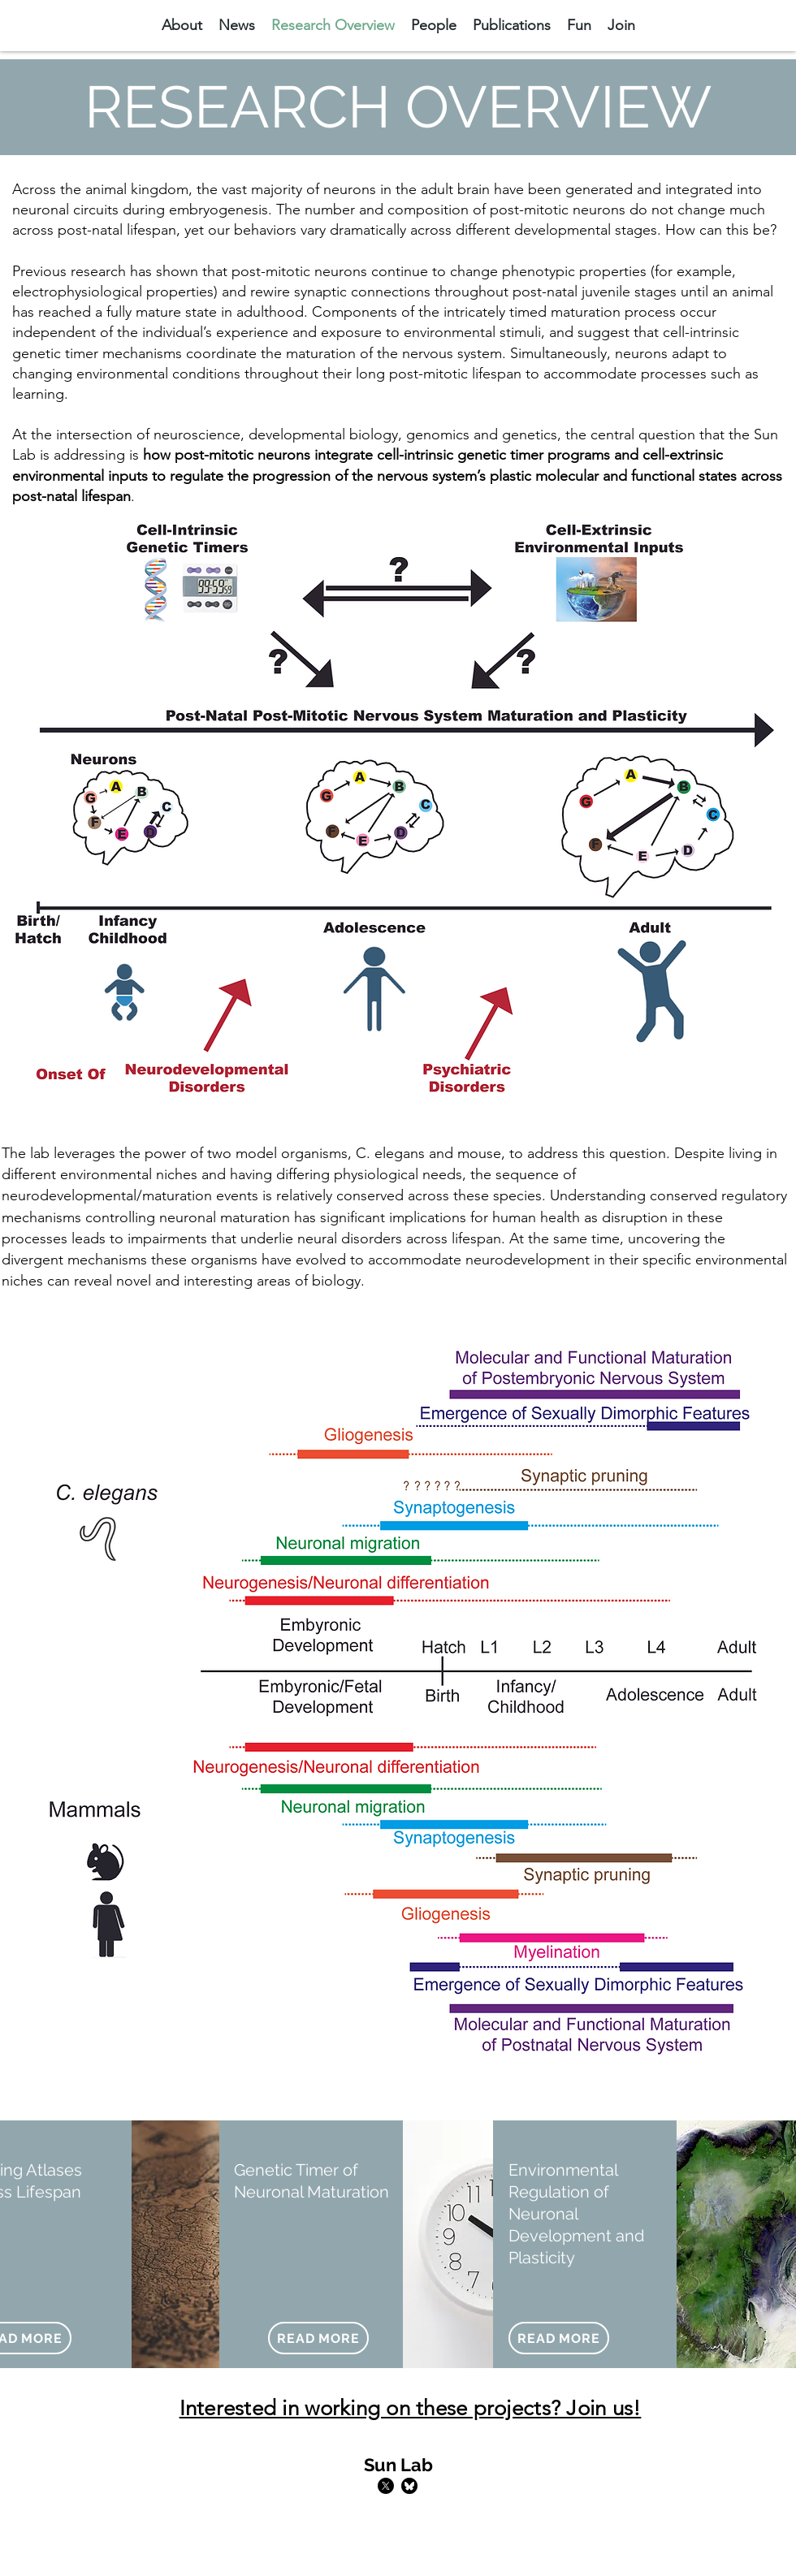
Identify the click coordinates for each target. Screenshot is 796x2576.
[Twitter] (386, 2486)
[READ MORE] (318, 2338)
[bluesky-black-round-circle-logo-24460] (409, 2486)
